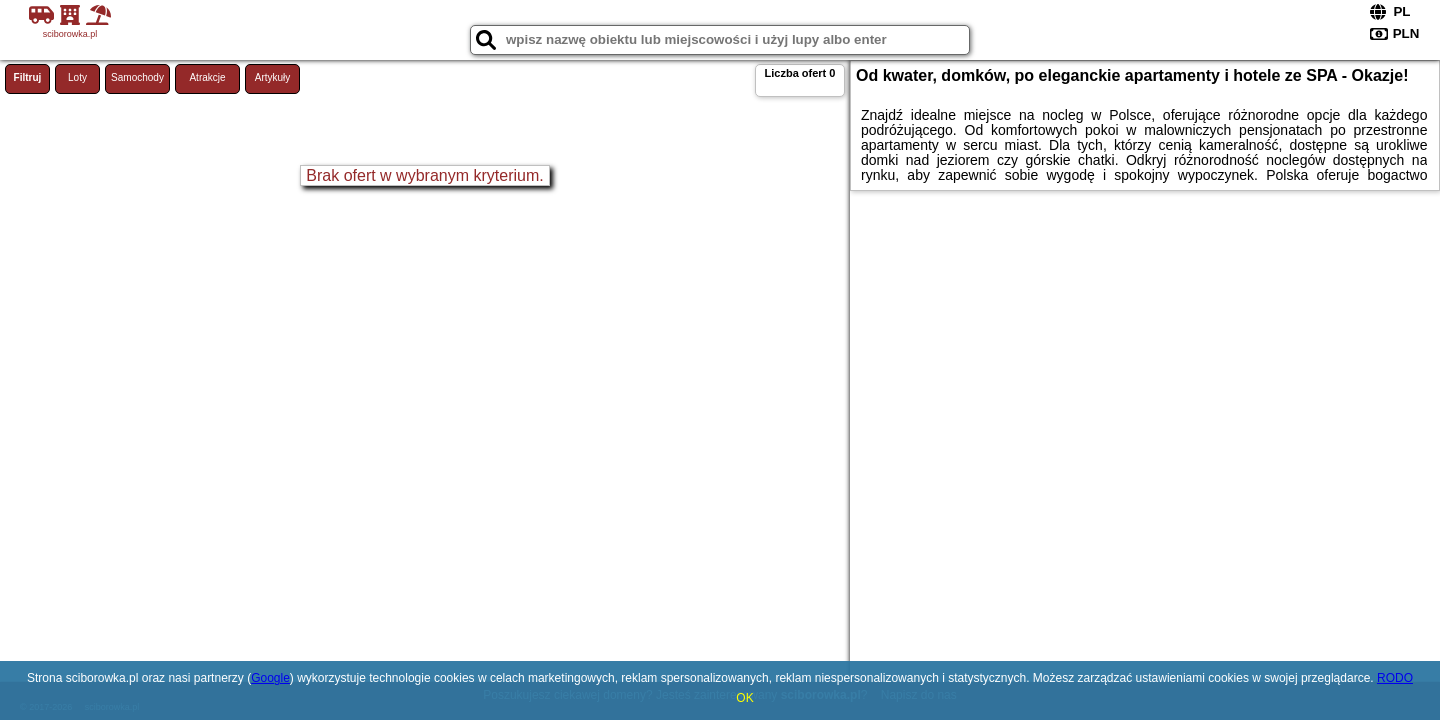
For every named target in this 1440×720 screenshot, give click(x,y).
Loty (77, 77)
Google (270, 678)
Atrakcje (207, 77)
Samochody (137, 77)
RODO (1395, 678)
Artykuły (273, 77)
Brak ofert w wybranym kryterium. (424, 175)
